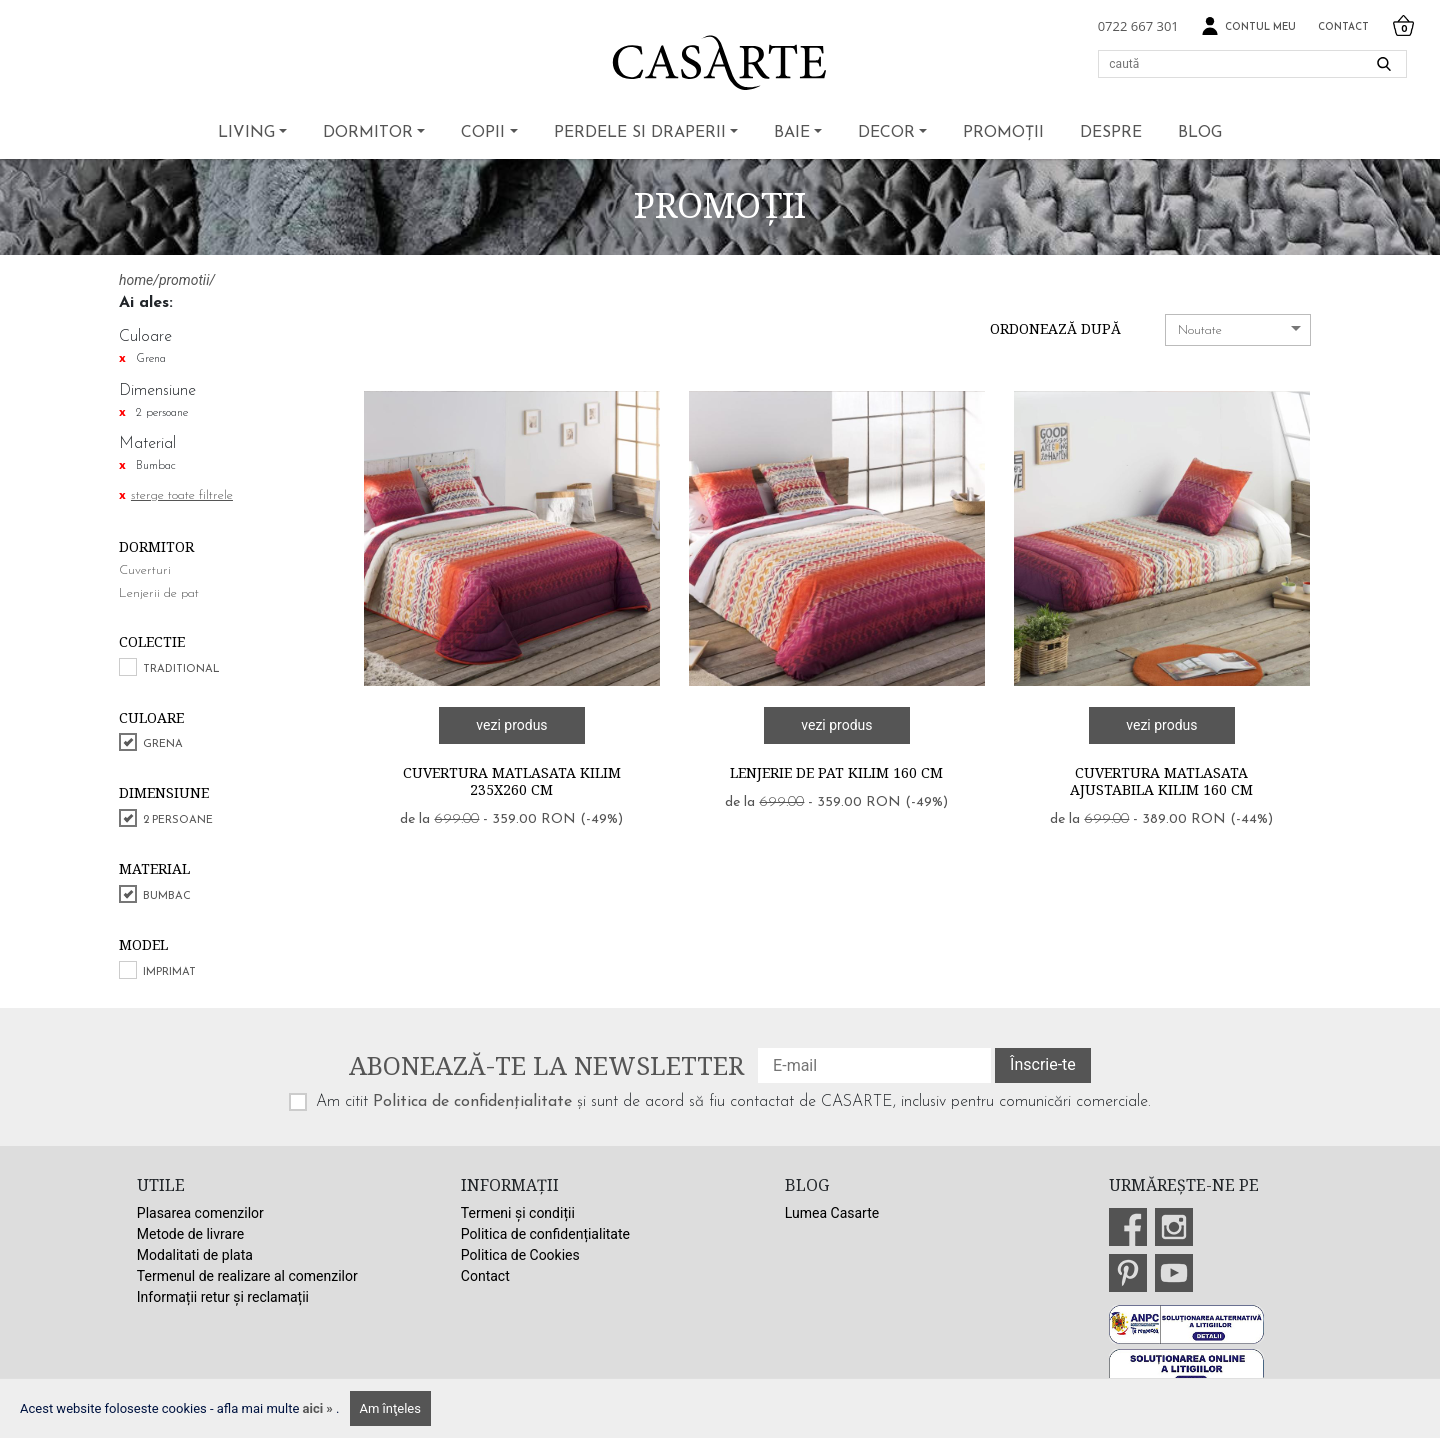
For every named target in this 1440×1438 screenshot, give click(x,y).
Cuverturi (145, 570)
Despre (1111, 133)
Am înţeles (390, 1408)
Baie (792, 133)
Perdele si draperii (640, 133)
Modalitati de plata (195, 1255)
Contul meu (1248, 26)
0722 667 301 (1138, 26)
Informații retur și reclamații (223, 1297)
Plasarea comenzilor (200, 1213)
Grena (163, 744)
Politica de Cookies (520, 1255)
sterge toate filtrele (182, 495)
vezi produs (511, 725)
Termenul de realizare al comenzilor (247, 1276)
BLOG (1200, 133)
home (136, 280)
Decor (886, 133)
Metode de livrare (190, 1234)
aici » (320, 1408)
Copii (483, 133)
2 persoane (178, 820)
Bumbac (167, 896)
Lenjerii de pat (159, 593)
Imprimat (169, 972)
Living (246, 133)
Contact (1343, 27)
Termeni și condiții (518, 1213)
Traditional (181, 669)
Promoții (1003, 133)
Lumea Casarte (832, 1213)
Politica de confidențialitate (472, 1102)
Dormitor (368, 133)
